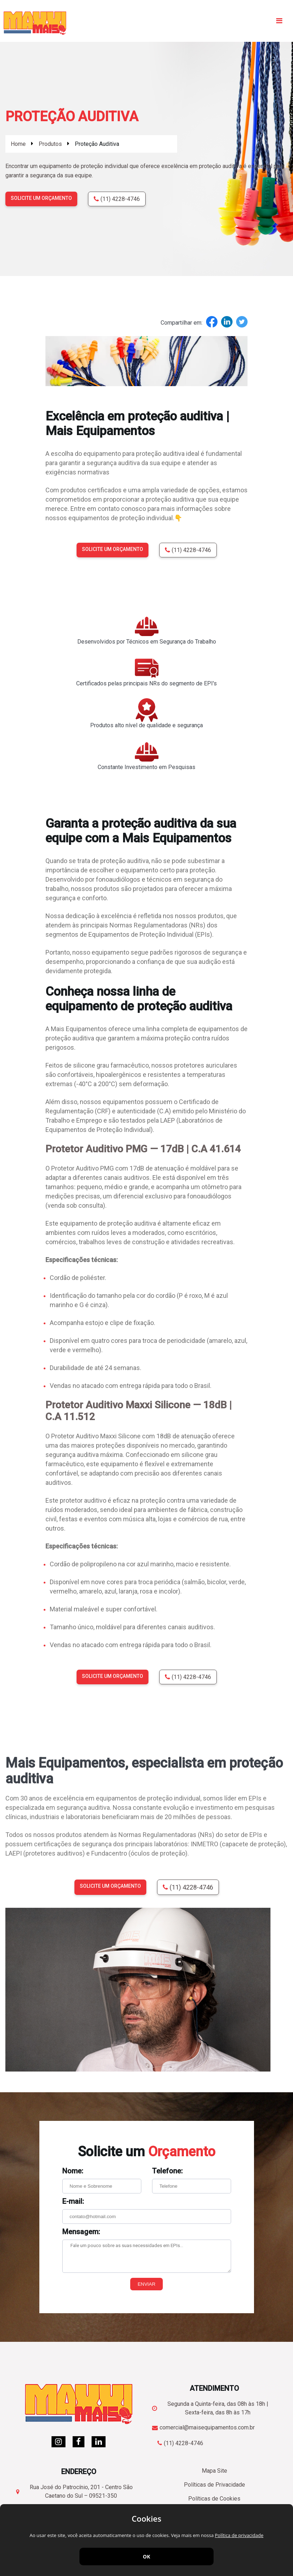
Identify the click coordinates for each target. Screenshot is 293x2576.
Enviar (147, 2284)
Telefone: (167, 2171)
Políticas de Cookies (214, 2498)
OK (146, 2556)
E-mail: (73, 2201)
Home (18, 144)
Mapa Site (214, 2470)
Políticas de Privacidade (214, 2484)
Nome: (72, 2171)
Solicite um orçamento (41, 198)
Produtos (50, 144)
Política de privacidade (239, 2535)
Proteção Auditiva (97, 144)
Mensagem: (81, 2231)
